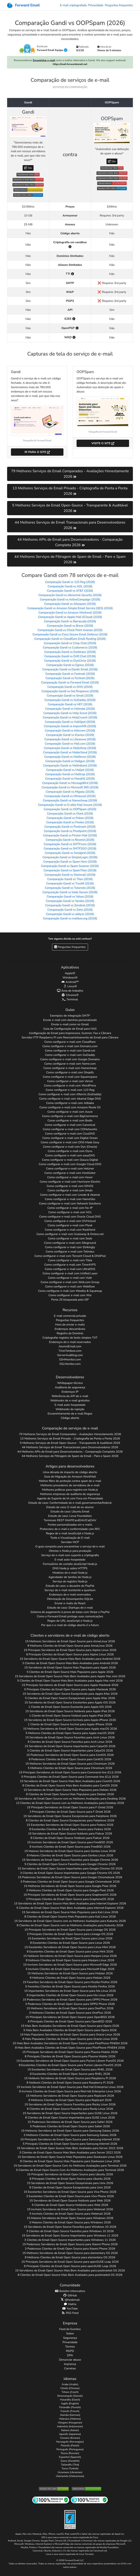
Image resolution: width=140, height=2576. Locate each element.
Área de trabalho (70, 991)
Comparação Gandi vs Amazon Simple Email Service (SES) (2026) (70, 608)
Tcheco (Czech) (69, 2392)
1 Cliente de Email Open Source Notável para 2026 (70, 1716)
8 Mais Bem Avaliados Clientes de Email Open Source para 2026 (70, 2048)
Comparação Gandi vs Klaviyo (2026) (70, 735)
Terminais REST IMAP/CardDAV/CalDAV (70, 1520)
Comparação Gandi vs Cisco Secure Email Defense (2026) (69, 634)
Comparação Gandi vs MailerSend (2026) (70, 752)
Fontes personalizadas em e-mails (70, 1525)
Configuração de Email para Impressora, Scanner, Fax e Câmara (70, 1033)
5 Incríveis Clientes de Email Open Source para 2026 (70, 1969)
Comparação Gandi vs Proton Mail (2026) (70, 835)
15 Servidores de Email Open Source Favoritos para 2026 (70, 1737)
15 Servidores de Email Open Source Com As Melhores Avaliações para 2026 (70, 2166)
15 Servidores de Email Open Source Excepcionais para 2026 (70, 1694)
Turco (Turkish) (70, 2468)
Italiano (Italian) (70, 2430)
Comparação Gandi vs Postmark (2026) (70, 827)
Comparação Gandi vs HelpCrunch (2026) (70, 717)
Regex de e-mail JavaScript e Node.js (70, 1533)
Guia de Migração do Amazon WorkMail (70, 1477)
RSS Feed (69, 2313)
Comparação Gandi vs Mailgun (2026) (70, 761)
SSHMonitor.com (70, 1360)
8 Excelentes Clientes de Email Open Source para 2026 (70, 1829)
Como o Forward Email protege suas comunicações (70, 1616)
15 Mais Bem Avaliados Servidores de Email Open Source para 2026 (70, 2026)
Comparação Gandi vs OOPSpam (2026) (70, 809)
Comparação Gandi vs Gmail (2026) (70, 696)
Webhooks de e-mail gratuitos (70, 1401)
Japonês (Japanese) (70, 2434)
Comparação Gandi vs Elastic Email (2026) (70, 669)
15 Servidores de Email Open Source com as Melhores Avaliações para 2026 (70, 1799)
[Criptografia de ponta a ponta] (73, 319)
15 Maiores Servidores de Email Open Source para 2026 (70, 1851)
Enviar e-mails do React (70, 1603)
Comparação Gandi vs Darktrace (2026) (70, 652)
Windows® (70, 978)
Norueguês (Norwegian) (70, 2441)
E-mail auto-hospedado (70, 1405)
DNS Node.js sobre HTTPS (69, 1568)
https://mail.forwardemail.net (70, 64)
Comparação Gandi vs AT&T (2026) (70, 591)
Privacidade (95, 5)
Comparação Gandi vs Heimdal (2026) (70, 709)
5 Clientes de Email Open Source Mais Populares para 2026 (70, 1672)
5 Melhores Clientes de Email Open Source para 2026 (70, 1733)
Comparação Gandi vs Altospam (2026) (70, 604)
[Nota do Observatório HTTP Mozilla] (28, 190)
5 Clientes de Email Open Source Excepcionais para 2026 (70, 1698)
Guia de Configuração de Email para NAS (70, 1029)
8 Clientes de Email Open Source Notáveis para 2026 (69, 1838)
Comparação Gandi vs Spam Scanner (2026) (70, 866)
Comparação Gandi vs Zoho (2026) (70, 910)
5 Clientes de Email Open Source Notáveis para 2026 (70, 2205)
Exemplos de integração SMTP (70, 1016)
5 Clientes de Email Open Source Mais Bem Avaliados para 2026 (70, 1681)
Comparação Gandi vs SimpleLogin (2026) (70, 857)
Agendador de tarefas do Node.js (70, 1577)
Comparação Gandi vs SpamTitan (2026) (70, 870)
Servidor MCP (70, 1542)
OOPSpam (112, 118)
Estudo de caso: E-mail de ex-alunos (70, 1507)
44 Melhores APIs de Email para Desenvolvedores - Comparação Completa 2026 (70, 542)
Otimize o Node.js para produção (70, 1551)
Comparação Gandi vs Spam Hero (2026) (70, 862)
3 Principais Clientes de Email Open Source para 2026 (69, 1812)
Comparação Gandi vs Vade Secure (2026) (70, 892)
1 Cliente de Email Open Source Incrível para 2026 (70, 1724)
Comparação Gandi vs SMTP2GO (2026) (70, 849)
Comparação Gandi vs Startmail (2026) (70, 875)
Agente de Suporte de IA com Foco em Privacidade (70, 1498)
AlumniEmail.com (70, 1346)
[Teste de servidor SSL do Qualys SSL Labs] (28, 195)
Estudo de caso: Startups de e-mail (70, 1608)
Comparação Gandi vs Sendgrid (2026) (70, 853)
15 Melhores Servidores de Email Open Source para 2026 (70, 1641)
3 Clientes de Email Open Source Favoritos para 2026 (70, 2231)
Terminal (70, 999)
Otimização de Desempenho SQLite (70, 1599)
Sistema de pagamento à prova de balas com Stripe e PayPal (69, 1612)
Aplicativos (70, 967)
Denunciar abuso (70, 2360)
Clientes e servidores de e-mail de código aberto (70, 1635)
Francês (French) (70, 2411)
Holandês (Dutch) (70, 2399)
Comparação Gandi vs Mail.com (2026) (70, 744)
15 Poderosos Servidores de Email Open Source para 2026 (70, 1755)
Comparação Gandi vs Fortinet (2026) (70, 678)
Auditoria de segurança (70, 1387)
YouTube (70, 2309)
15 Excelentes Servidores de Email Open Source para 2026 (70, 1825)
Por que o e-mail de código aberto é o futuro (70, 1625)
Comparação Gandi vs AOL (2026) (70, 586)
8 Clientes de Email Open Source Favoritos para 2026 (70, 1742)
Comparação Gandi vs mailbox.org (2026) (70, 918)
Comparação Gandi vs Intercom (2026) (70, 731)
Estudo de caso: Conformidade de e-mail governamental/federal (70, 1503)
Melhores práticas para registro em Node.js (70, 1490)
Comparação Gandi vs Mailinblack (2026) (70, 766)
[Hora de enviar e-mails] (72, 274)
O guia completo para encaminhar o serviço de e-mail (70, 1547)
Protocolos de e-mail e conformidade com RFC (70, 1529)
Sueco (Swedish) (70, 2461)
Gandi (28, 112)
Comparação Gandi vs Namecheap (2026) (70, 800)
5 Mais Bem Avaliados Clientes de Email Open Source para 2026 (69, 2030)
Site (28, 168)
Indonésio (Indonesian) (70, 2426)
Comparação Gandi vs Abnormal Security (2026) (70, 595)
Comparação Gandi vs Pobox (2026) (70, 818)
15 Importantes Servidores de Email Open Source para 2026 (70, 1991)
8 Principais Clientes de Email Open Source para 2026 (70, 1654)
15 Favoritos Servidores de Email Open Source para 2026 (70, 1982)
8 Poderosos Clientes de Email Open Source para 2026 (70, 1759)
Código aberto (70, 1418)
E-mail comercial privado (70, 1316)
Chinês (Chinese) (69, 2388)
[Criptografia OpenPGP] (77, 328)
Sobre (70, 2334)
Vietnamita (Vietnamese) (70, 2476)
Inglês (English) (70, 2403)
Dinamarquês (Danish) (70, 2396)
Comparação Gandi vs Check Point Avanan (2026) (70, 630)
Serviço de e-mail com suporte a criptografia (70, 1555)
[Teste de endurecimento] (28, 174)
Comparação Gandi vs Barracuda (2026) (70, 621)
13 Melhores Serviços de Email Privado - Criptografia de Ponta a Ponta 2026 (69, 491)
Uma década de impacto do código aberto (70, 1472)
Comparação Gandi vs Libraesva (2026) (70, 739)
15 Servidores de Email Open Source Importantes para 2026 (70, 1746)
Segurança (70, 2338)
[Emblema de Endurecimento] (70, 2519)
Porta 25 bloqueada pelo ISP (70, 1300)
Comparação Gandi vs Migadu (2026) (70, 792)
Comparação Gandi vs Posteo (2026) (70, 822)
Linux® (70, 986)
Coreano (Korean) (70, 2438)
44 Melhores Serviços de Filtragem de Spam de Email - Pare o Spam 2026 (70, 559)
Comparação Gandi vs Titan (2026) (70, 879)
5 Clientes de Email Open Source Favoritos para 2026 (70, 1864)
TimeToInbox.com (70, 1351)
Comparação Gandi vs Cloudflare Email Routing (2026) (70, 639)
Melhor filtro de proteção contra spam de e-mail (70, 1481)
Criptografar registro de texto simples (70, 1338)
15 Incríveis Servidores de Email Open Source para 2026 (70, 1842)
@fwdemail (70, 2300)
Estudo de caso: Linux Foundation (70, 1516)
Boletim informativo (70, 2291)
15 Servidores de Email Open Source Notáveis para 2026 (70, 1711)
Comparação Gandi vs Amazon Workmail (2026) (70, 613)
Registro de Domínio (70, 1333)
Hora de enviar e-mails (70, 1325)
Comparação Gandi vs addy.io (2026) (70, 914)
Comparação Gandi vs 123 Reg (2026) (70, 582)
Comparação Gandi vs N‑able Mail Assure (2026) (70, 805)
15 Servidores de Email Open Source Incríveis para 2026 (70, 1720)
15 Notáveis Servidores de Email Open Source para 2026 (70, 1956)
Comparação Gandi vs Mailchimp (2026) (70, 748)
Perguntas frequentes (119, 5)
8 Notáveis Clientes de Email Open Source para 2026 (70, 1960)
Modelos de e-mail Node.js (70, 1573)
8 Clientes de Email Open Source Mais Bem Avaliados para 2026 (70, 1786)
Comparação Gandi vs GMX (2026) (70, 687)
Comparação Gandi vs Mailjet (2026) (70, 770)
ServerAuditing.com (70, 1355)
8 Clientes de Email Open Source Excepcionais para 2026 (70, 1820)
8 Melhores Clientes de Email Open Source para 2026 (70, 1646)
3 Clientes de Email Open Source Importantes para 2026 (70, 1751)
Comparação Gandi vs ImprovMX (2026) (70, 726)
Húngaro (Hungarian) (70, 2422)
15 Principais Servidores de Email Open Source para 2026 (70, 1650)
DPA (70, 2355)
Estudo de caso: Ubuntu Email (70, 1512)
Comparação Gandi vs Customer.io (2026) (70, 648)
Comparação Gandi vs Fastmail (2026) (70, 674)
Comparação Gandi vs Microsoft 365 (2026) (70, 787)
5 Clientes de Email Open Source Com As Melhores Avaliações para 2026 (70, 2170)
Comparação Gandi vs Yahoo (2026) (70, 897)
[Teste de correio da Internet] (89, 2500)
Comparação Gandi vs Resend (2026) (70, 840)
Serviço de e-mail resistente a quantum (70, 1590)
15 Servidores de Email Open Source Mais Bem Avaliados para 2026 (70, 1659)
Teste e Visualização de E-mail (70, 1538)
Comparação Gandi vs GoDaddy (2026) (70, 700)
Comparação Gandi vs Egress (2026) (70, 665)
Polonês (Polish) (70, 2445)
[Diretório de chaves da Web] (74, 337)
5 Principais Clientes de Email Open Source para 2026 (70, 1689)
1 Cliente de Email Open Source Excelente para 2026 (70, 1707)
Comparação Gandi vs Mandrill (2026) (70, 779)
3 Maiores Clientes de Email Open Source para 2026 (70, 2222)
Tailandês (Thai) (70, 2464)
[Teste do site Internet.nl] (28, 179)
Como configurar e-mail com (70, 1042)
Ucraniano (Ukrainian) (70, 2472)
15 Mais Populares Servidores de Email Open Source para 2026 (70, 2035)
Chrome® (70, 995)
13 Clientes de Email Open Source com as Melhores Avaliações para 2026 (70, 1803)
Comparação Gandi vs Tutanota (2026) (70, 888)
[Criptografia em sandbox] (70, 246)
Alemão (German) (70, 2415)
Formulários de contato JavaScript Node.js (70, 1564)
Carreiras (70, 2368)
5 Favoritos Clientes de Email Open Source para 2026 (70, 1987)
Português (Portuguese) (69, 2449)
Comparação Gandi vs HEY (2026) (70, 704)
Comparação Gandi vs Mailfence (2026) (70, 757)
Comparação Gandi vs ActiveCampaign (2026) (70, 599)
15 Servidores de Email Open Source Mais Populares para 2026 (70, 1668)
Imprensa (70, 2364)
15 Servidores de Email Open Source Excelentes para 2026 (70, 1703)
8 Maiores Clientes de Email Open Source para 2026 (70, 1855)
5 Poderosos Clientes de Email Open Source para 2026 (70, 2126)
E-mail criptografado (73, 5)
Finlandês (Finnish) (70, 2407)
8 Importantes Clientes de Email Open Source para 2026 (70, 1995)
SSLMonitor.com (70, 1364)
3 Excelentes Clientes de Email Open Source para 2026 (70, 2196)
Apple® (70, 973)
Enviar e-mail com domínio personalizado (70, 1020)
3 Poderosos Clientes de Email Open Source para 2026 (70, 1882)
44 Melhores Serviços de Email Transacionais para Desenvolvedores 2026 (70, 525)
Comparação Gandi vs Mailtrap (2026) (70, 774)
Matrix (70, 2304)
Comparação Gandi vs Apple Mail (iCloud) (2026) (70, 617)
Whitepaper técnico (70, 1383)
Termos (70, 2347)
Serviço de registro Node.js (70, 1581)
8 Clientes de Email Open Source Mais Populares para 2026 (70, 1794)
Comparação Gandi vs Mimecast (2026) (70, 796)
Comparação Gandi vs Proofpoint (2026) (70, 831)
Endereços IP (70, 1392)
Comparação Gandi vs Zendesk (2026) (70, 905)
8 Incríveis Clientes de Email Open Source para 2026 (70, 1847)
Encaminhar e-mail (44, 60)
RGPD (70, 2351)
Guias (70, 1009)
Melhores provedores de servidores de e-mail (70, 1485)
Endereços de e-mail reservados (70, 1342)
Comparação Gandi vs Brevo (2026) (70, 626)
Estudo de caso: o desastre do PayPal (70, 1586)
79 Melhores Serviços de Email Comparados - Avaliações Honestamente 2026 (70, 474)
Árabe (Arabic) (70, 2384)
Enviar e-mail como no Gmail (70, 1024)
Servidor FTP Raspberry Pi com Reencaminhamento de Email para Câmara (70, 1037)
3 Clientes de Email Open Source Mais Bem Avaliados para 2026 (70, 1663)
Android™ (70, 982)
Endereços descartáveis (70, 1329)
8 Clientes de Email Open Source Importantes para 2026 (70, 2118)
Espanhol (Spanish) (70, 2457)
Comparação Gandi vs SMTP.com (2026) (70, 844)
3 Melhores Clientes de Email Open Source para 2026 (70, 1890)
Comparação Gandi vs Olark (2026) (70, 814)
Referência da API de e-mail (70, 1396)
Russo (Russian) (70, 2453)
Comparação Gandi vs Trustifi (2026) (70, 883)
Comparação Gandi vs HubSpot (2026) (70, 722)
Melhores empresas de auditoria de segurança (70, 1494)
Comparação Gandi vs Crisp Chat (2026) (70, 643)
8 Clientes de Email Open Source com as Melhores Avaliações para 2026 (70, 1925)
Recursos (70, 1309)
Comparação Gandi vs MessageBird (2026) (70, 783)
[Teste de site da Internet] (50, 2500)
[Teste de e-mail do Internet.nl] (28, 185)
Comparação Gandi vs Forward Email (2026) (70, 683)
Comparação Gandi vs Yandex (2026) (70, 901)
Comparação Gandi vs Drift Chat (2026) (70, 656)
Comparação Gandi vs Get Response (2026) (70, 691)
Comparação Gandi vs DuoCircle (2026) (70, 661)
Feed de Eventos (70, 2329)
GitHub (70, 2295)
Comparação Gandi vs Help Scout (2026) (70, 713)
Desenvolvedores (70, 1377)
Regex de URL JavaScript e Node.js (70, 1621)
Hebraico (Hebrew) (70, 2419)
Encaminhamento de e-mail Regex (70, 1414)
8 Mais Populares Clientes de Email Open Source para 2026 (69, 2039)
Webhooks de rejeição (70, 1409)
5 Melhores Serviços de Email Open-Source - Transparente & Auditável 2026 (70, 508)
